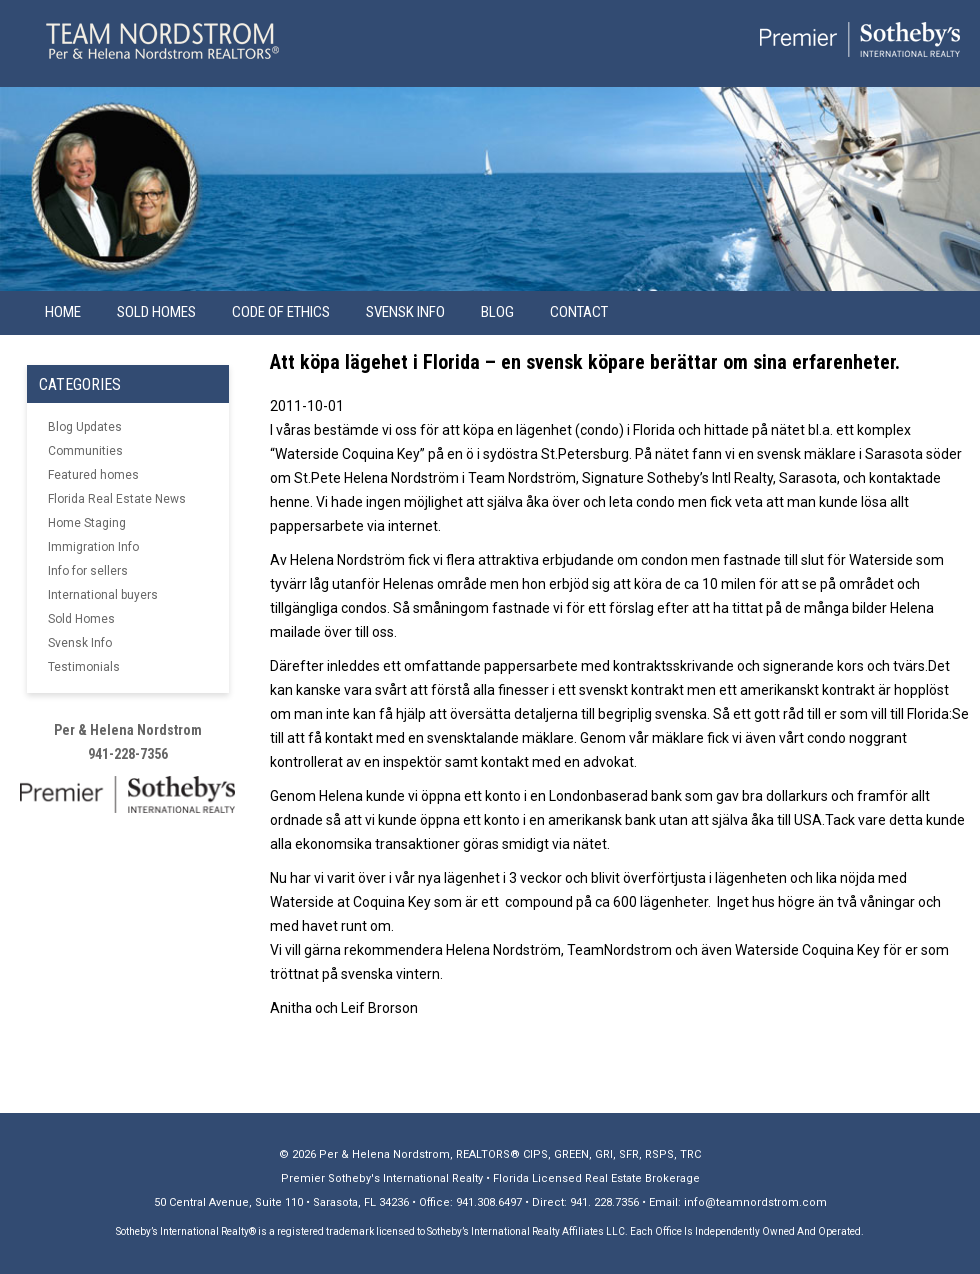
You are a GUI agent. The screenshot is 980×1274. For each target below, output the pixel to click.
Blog (497, 312)
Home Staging (87, 523)
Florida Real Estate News (117, 499)
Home (63, 312)
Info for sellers (88, 571)
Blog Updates (85, 427)
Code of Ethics (281, 312)
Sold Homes (156, 312)
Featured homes (93, 475)
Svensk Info (80, 643)
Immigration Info (93, 547)
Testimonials (84, 667)
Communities (85, 451)
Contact (579, 312)
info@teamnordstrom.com (755, 1202)
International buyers (103, 595)
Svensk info (405, 312)
